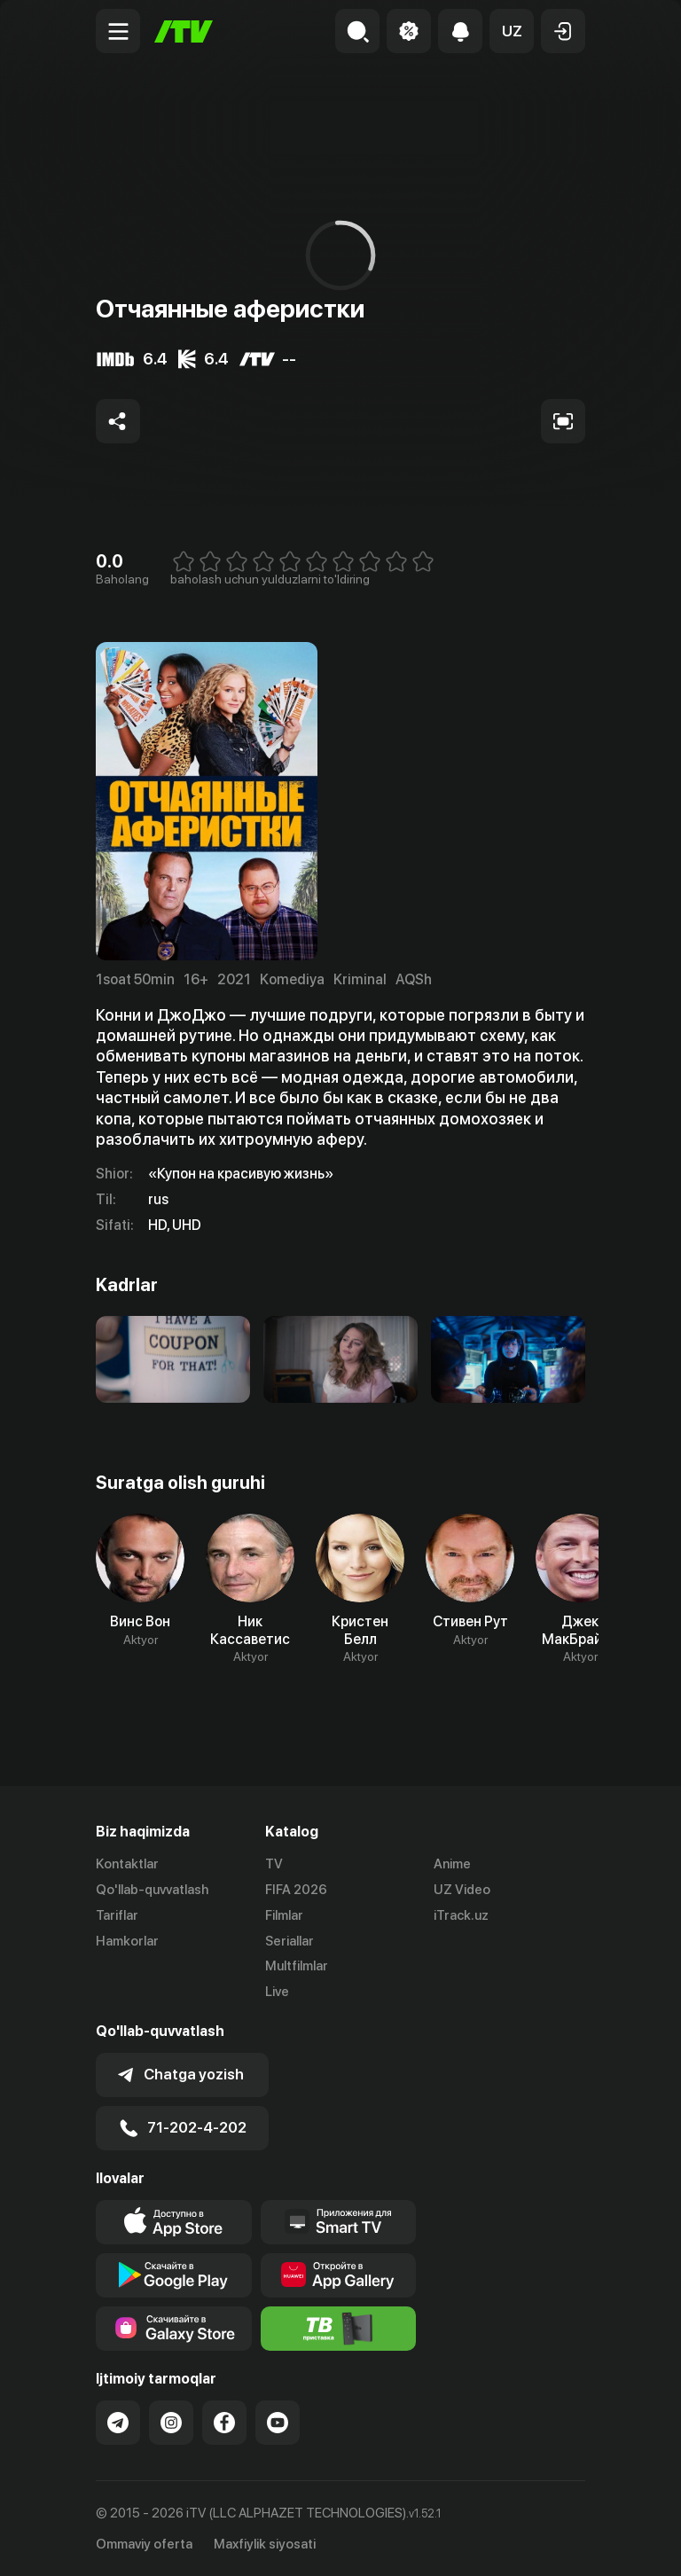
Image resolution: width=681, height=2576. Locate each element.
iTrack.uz (461, 1915)
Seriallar (289, 1941)
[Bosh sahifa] (183, 31)
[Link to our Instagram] (171, 2422)
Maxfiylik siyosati (265, 2544)
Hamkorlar (127, 1941)
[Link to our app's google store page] (174, 2275)
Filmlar (284, 1915)
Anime (452, 1864)
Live (277, 1992)
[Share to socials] (118, 421)
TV (274, 1864)
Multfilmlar (296, 1966)
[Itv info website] (339, 2328)
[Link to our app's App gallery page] (339, 2275)
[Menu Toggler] (118, 31)
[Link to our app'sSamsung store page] (174, 2328)
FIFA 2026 (296, 1890)
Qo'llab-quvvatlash (152, 1890)
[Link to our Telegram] (118, 2422)
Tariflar (117, 1915)
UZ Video (462, 1890)
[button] (511, 31)
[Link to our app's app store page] (174, 2222)
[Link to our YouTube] (277, 2422)
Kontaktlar (127, 1864)
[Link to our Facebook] (224, 2422)
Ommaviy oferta (144, 2544)
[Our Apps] (339, 2222)
